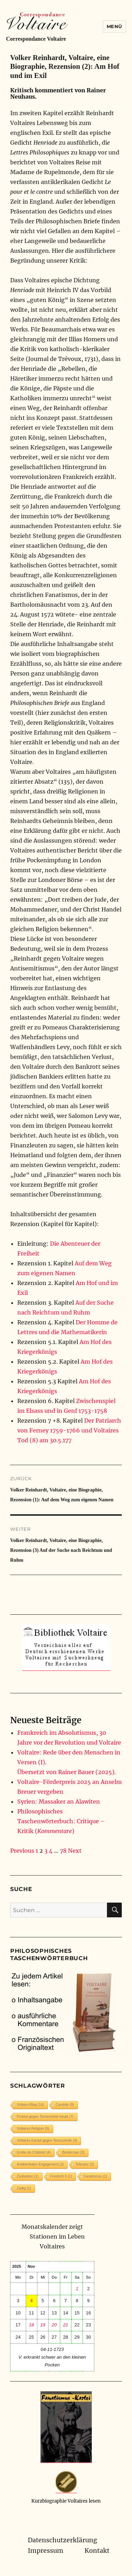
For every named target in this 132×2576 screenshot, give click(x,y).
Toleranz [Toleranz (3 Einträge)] (84, 2164)
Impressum (45, 2551)
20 (54, 2324)
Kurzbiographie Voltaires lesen (66, 2501)
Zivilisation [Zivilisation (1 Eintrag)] (28, 2176)
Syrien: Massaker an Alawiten (58, 1801)
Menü (114, 26)
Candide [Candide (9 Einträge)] (65, 2105)
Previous (22, 1850)
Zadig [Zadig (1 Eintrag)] (24, 2188)
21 (65, 2324)
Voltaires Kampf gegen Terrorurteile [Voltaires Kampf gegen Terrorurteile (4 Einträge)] (47, 2140)
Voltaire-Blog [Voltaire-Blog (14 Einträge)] (30, 2105)
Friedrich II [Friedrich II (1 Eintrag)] (61, 2176)
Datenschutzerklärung (62, 2540)
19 (42, 2324)
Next (75, 1850)
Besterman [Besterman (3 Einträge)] (73, 2152)
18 (31, 2324)
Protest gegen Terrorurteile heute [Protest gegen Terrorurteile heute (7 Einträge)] (45, 2117)
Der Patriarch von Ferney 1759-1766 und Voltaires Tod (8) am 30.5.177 (69, 1430)
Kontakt (96, 2551)
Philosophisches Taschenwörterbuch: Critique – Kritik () (61, 1821)
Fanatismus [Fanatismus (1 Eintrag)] (95, 2176)
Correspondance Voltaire (36, 39)
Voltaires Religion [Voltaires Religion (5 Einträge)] (33, 2128)
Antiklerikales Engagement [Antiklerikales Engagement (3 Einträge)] (40, 2164)
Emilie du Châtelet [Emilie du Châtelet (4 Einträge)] (34, 2152)
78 (63, 1850)
